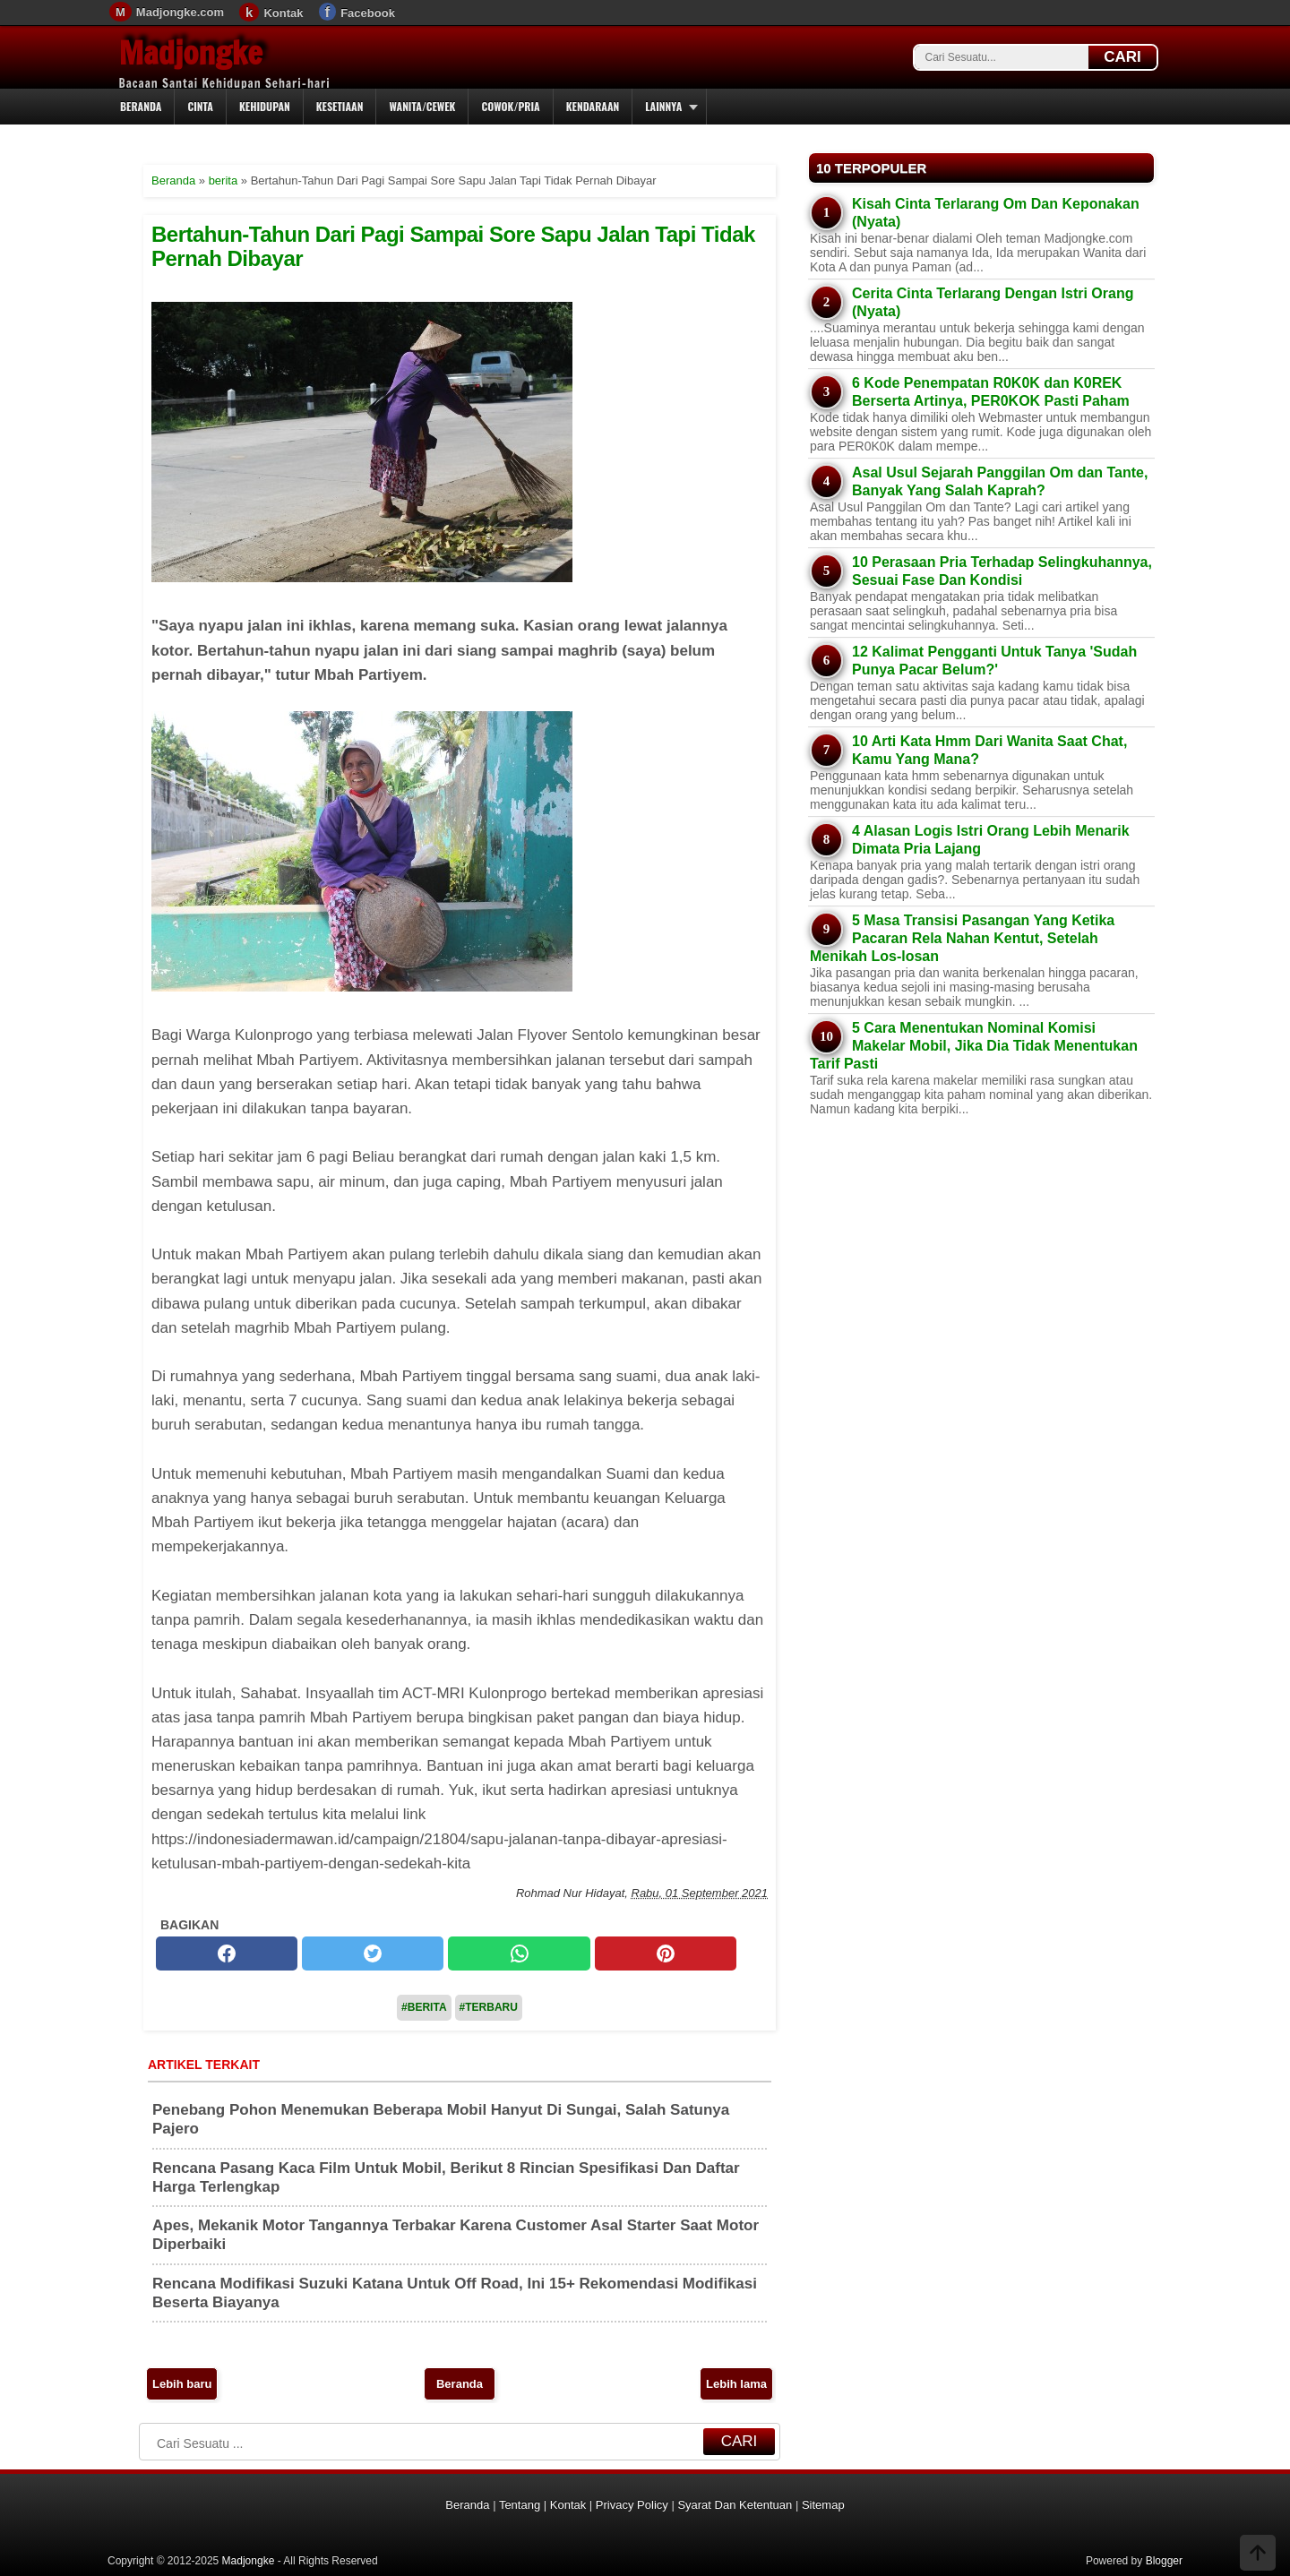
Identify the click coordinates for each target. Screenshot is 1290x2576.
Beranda (140, 106)
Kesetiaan (340, 106)
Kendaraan (593, 106)
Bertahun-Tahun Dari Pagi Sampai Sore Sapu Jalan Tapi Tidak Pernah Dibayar (453, 246)
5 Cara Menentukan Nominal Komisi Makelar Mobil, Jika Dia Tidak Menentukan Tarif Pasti (974, 1045)
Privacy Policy (632, 2505)
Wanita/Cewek (422, 106)
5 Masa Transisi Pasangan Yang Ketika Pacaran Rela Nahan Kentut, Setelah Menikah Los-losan (962, 938)
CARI (1122, 56)
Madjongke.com (180, 12)
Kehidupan (264, 106)
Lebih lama (736, 2384)
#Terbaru (489, 2007)
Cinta (200, 106)
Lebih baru (181, 2384)
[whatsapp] (518, 1953)
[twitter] (372, 1953)
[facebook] (226, 1953)
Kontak (283, 13)
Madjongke (190, 52)
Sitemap (823, 2505)
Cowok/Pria (510, 106)
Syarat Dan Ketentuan (734, 2505)
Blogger (1164, 2561)
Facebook (367, 13)
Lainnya (663, 106)
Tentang (519, 2505)
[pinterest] (665, 1953)
